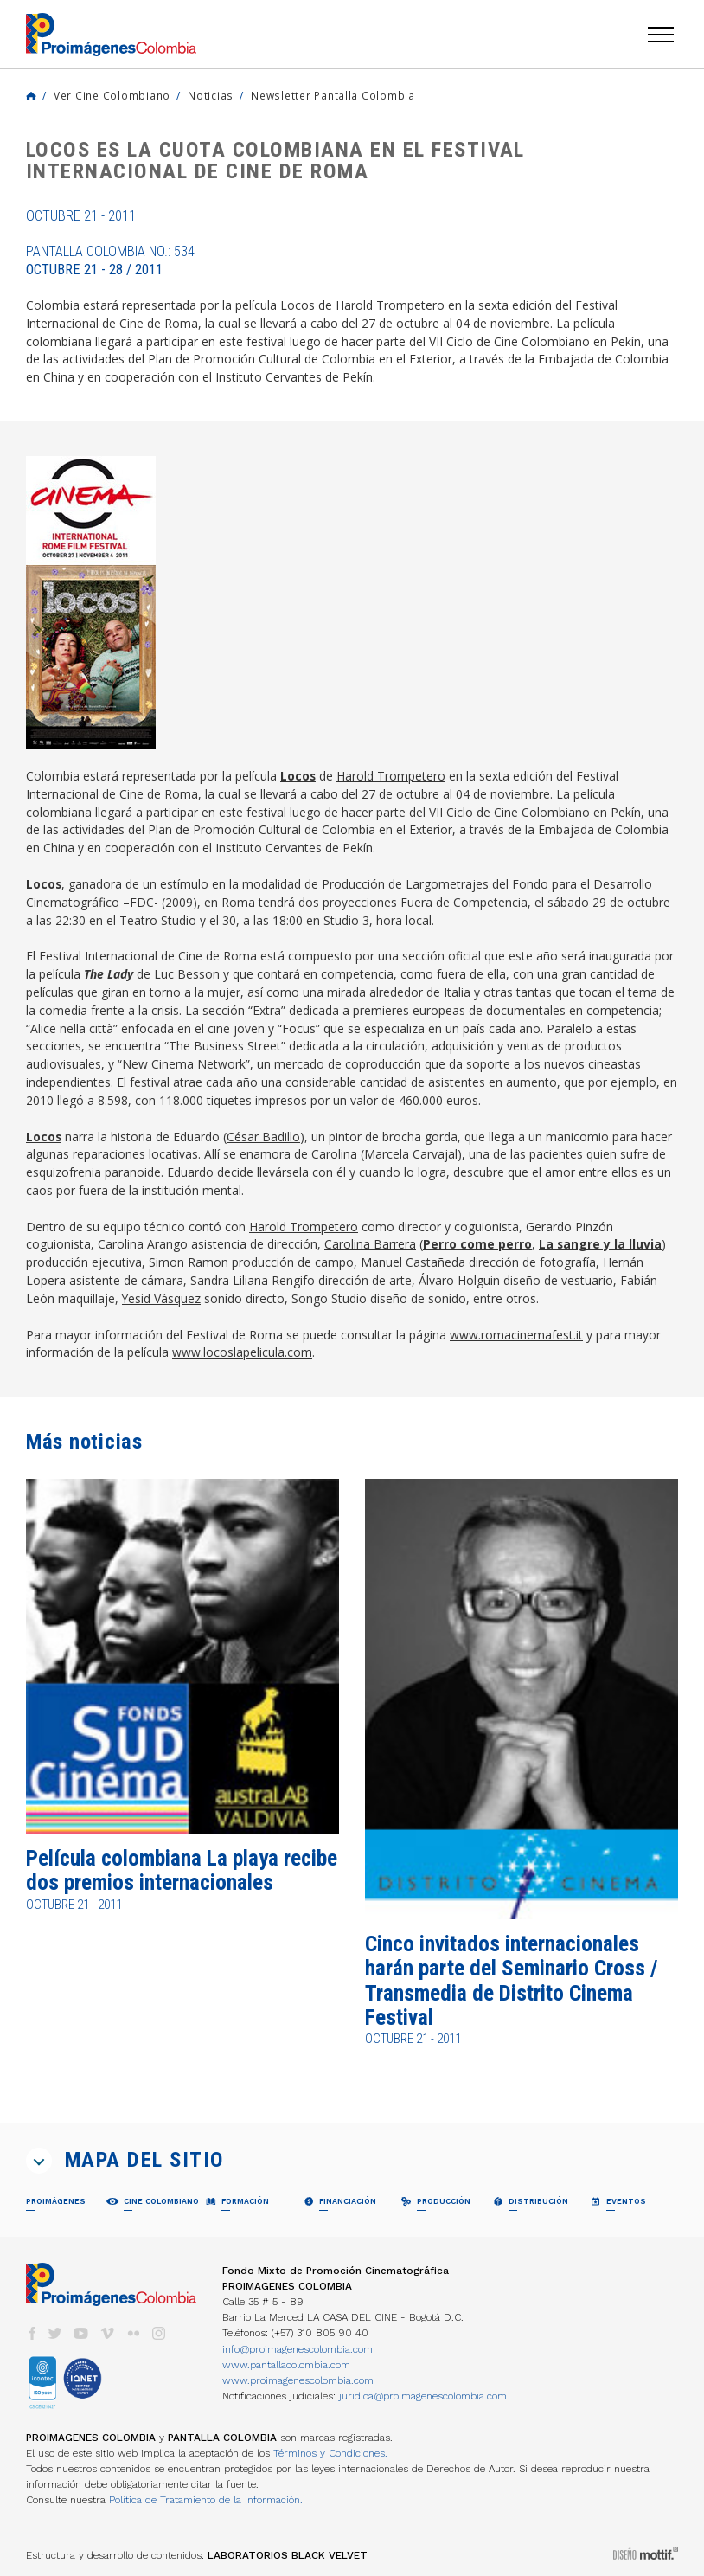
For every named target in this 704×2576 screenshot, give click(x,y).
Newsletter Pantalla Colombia (333, 95)
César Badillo (263, 1136)
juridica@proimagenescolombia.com (423, 2396)
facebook (32, 2333)
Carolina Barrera (370, 1244)
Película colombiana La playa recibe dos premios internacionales (181, 1870)
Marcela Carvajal (411, 1154)
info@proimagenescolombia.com (297, 2349)
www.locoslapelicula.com (242, 1352)
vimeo (107, 2333)
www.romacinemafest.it (516, 1335)
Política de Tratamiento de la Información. (206, 2500)
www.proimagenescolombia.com (298, 2380)
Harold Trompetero (390, 776)
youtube (81, 2333)
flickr (133, 2333)
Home (31, 96)
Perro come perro (477, 1244)
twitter (55, 2333)
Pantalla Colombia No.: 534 (110, 260)
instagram (159, 2333)
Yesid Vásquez (161, 1298)
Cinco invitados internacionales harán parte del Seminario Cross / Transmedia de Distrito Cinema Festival (511, 1980)
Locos (298, 776)
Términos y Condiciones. (330, 2453)
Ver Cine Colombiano (112, 95)
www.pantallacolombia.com (286, 2365)
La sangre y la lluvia (600, 1244)
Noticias (211, 95)
